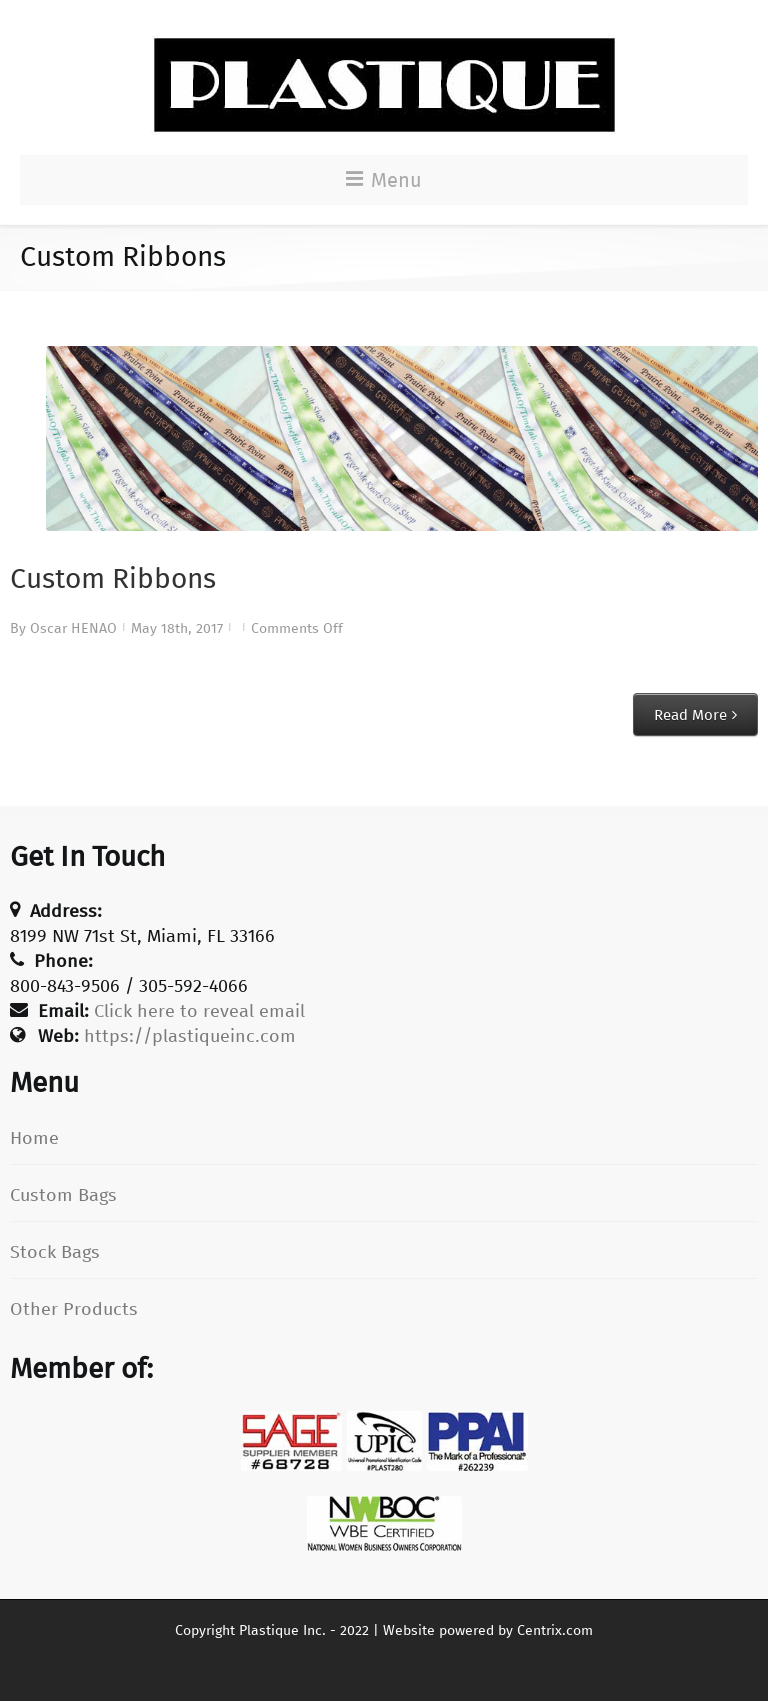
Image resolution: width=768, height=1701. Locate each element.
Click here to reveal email (199, 1011)
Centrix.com (555, 1630)
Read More (690, 715)
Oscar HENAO (73, 628)
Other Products (74, 1309)
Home (34, 1138)
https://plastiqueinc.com (190, 1036)
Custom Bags (63, 1195)
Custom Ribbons (113, 578)
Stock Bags (55, 1252)
